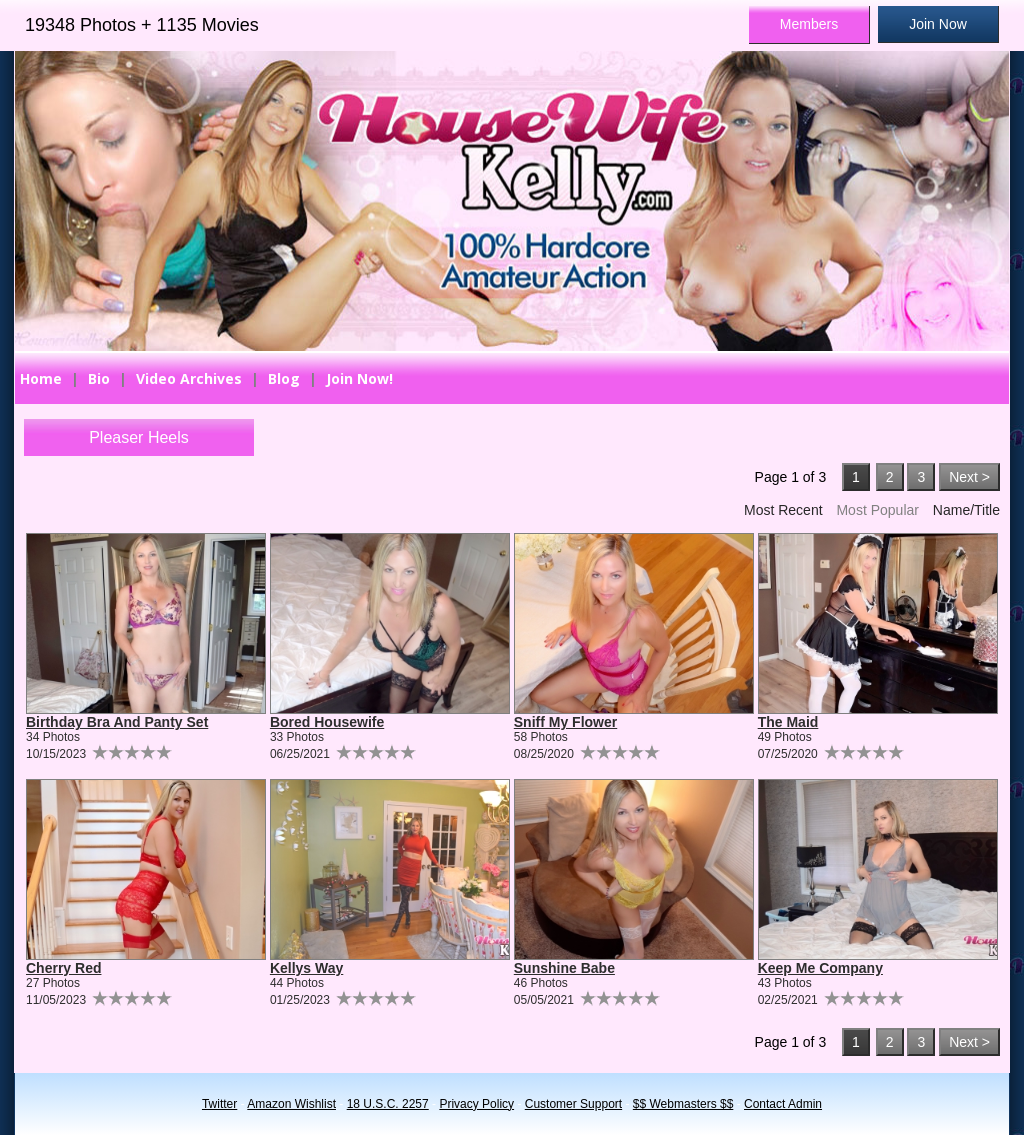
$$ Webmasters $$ (683, 1104)
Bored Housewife (327, 722)
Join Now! (359, 378)
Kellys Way (306, 968)
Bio (99, 378)
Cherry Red (63, 968)
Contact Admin (783, 1104)
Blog (284, 378)
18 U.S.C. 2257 (388, 1104)
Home (41, 378)
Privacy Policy (476, 1104)
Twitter (219, 1104)
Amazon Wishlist (291, 1104)
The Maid (788, 722)
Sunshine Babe (564, 968)
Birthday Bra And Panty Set (117, 722)
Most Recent (783, 510)
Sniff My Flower (565, 722)
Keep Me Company (820, 968)
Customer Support (573, 1104)
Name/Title (966, 510)
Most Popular (877, 510)
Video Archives (189, 378)
